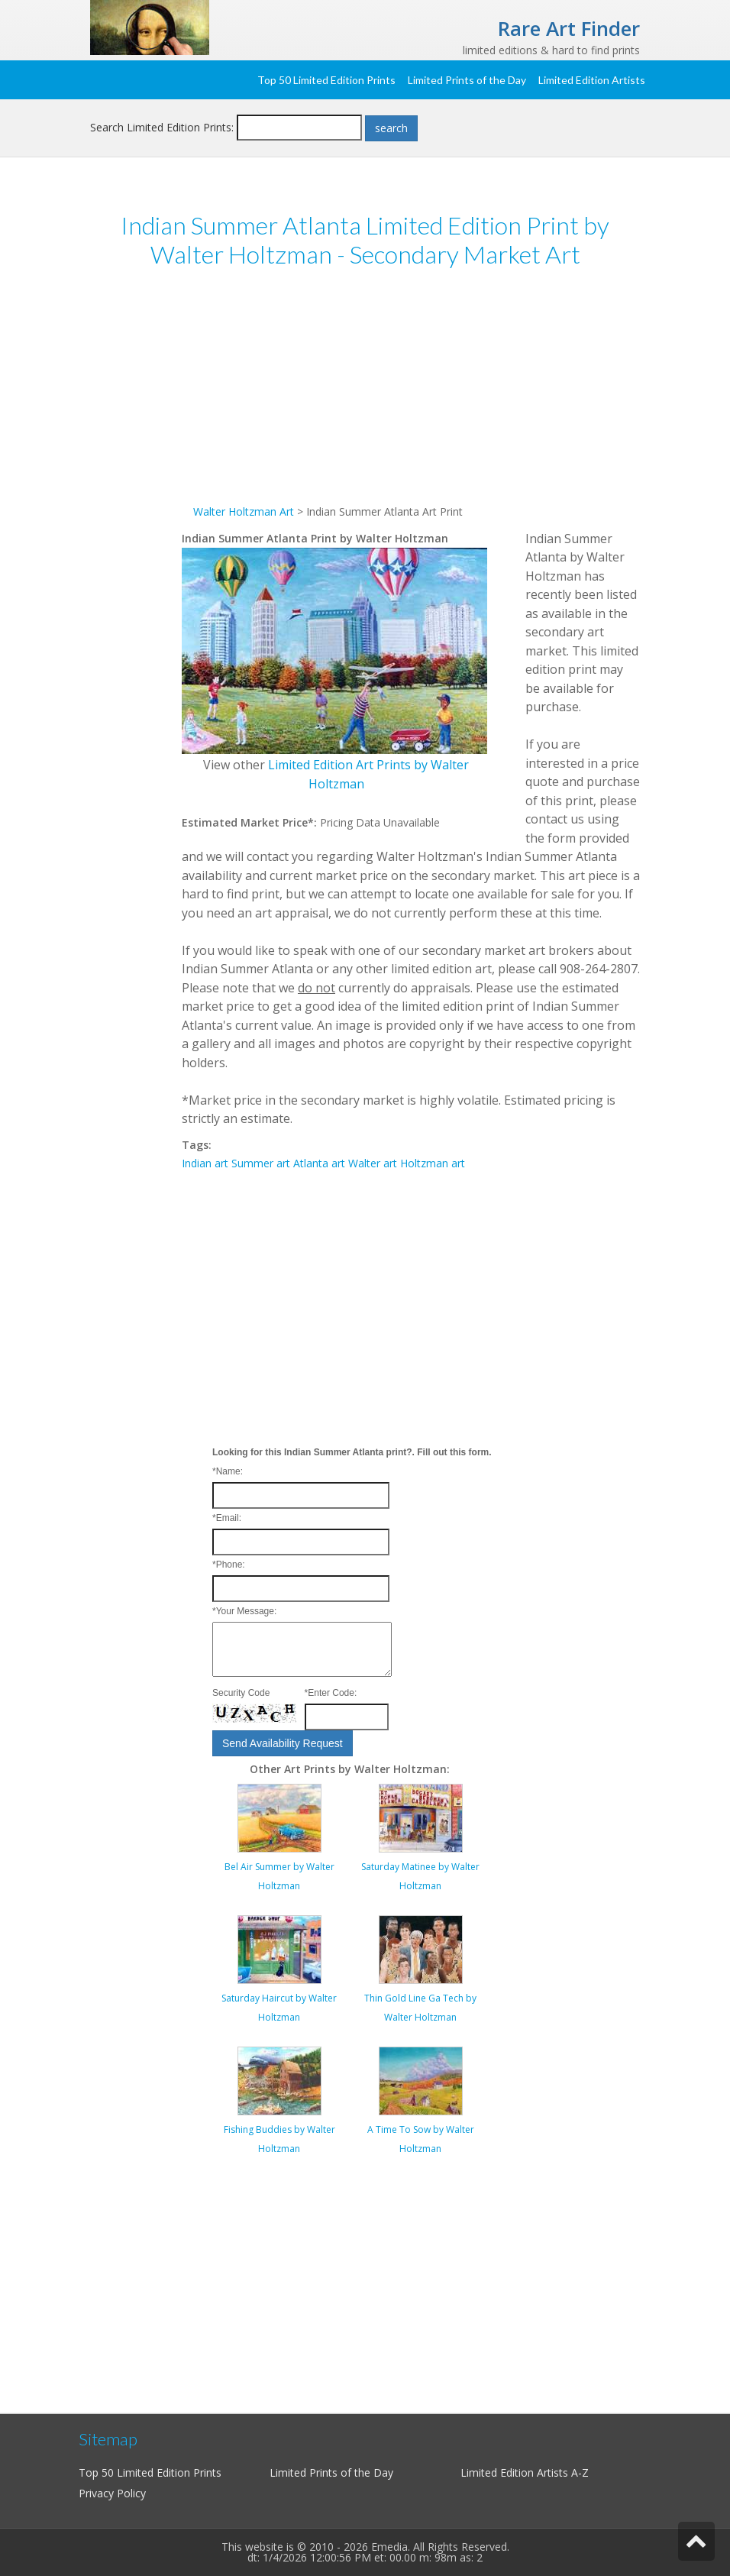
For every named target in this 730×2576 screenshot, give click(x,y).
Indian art (205, 1163)
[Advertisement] (410, 396)
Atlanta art (319, 1163)
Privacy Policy (112, 2493)
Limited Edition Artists (591, 79)
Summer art (260, 1163)
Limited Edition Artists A (519, 2472)
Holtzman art (432, 1163)
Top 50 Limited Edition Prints (326, 79)
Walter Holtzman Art (243, 511)
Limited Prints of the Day (467, 79)
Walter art (372, 1163)
